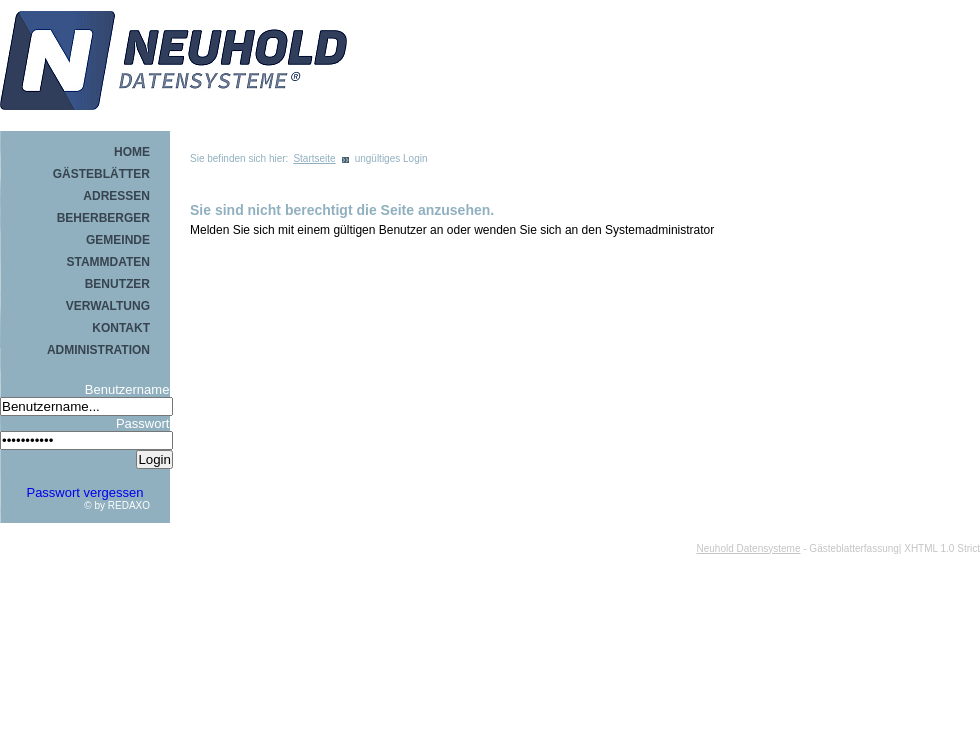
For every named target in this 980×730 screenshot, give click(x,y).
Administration (98, 350)
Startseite (314, 158)
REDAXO (129, 505)
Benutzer (117, 284)
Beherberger (103, 218)
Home (132, 152)
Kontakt (121, 328)
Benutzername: (129, 389)
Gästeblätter (101, 174)
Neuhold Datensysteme (749, 548)
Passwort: (144, 423)
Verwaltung (108, 306)
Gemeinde (118, 240)
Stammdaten (108, 262)
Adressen (116, 196)
